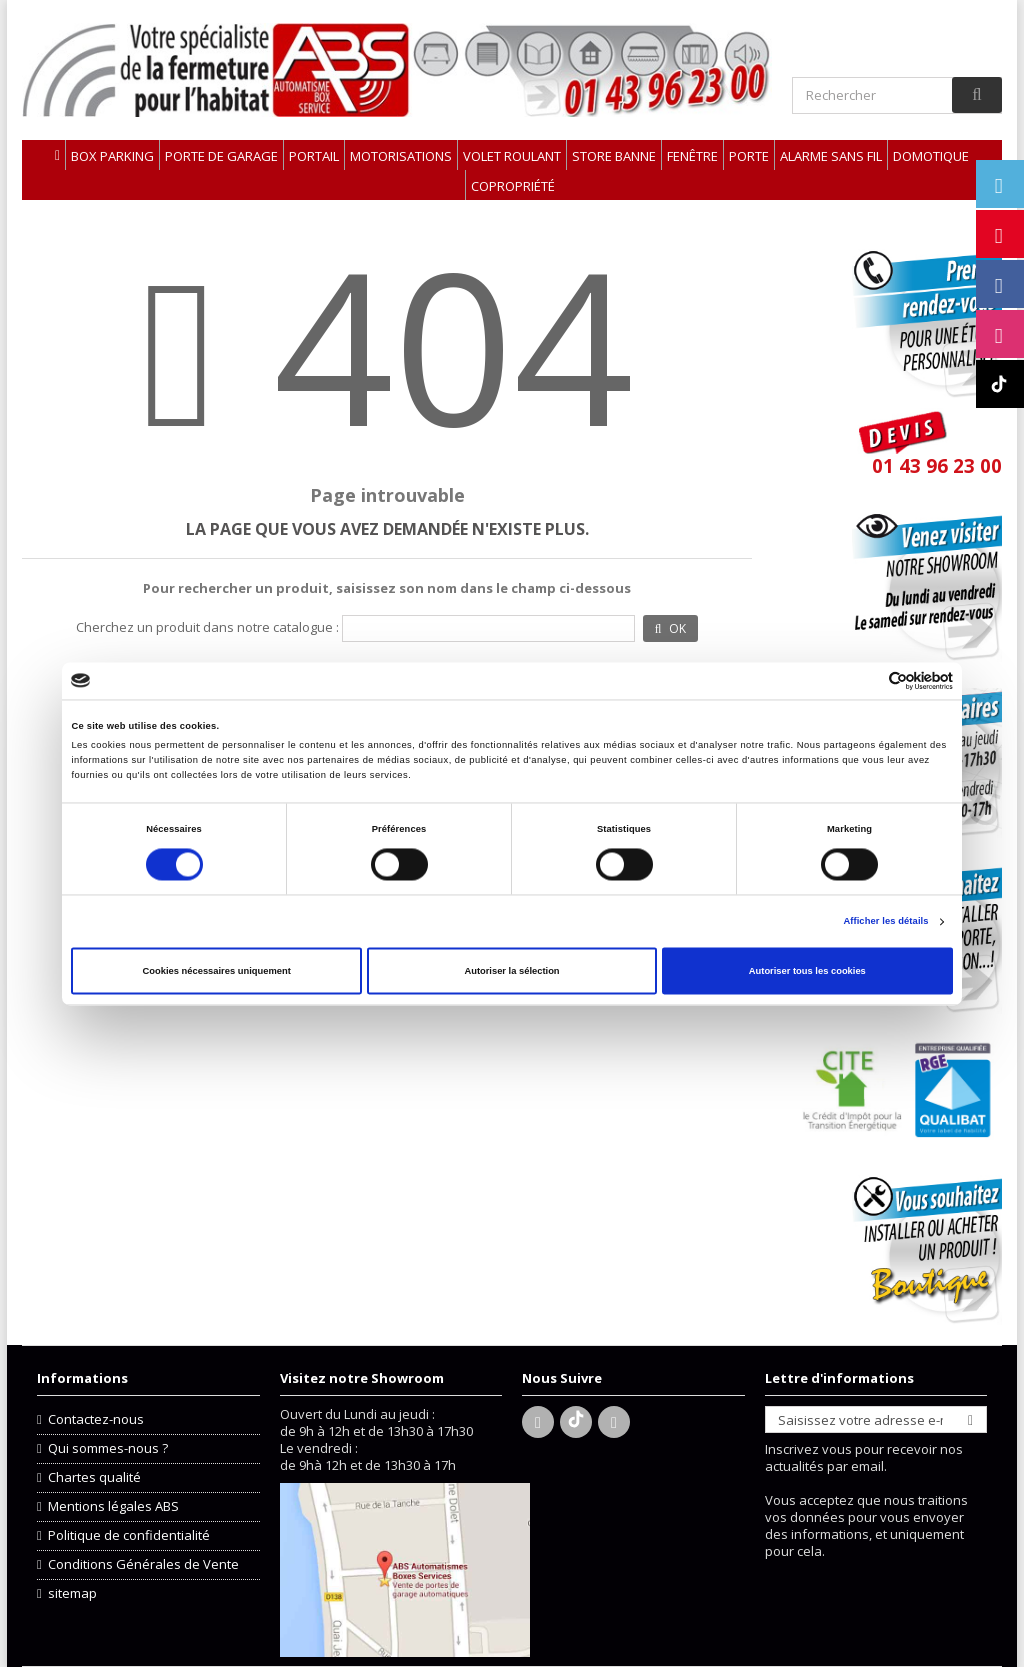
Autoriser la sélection (511, 971)
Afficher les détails (885, 922)
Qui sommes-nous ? (108, 1448)
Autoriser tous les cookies (807, 971)
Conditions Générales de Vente (143, 1564)
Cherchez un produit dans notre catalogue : (207, 627)
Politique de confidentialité (129, 1535)
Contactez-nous (96, 1419)
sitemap (72, 1593)
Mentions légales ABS (113, 1506)
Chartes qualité (94, 1477)
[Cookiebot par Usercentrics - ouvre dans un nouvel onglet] (865, 680)
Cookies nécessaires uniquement (217, 971)
